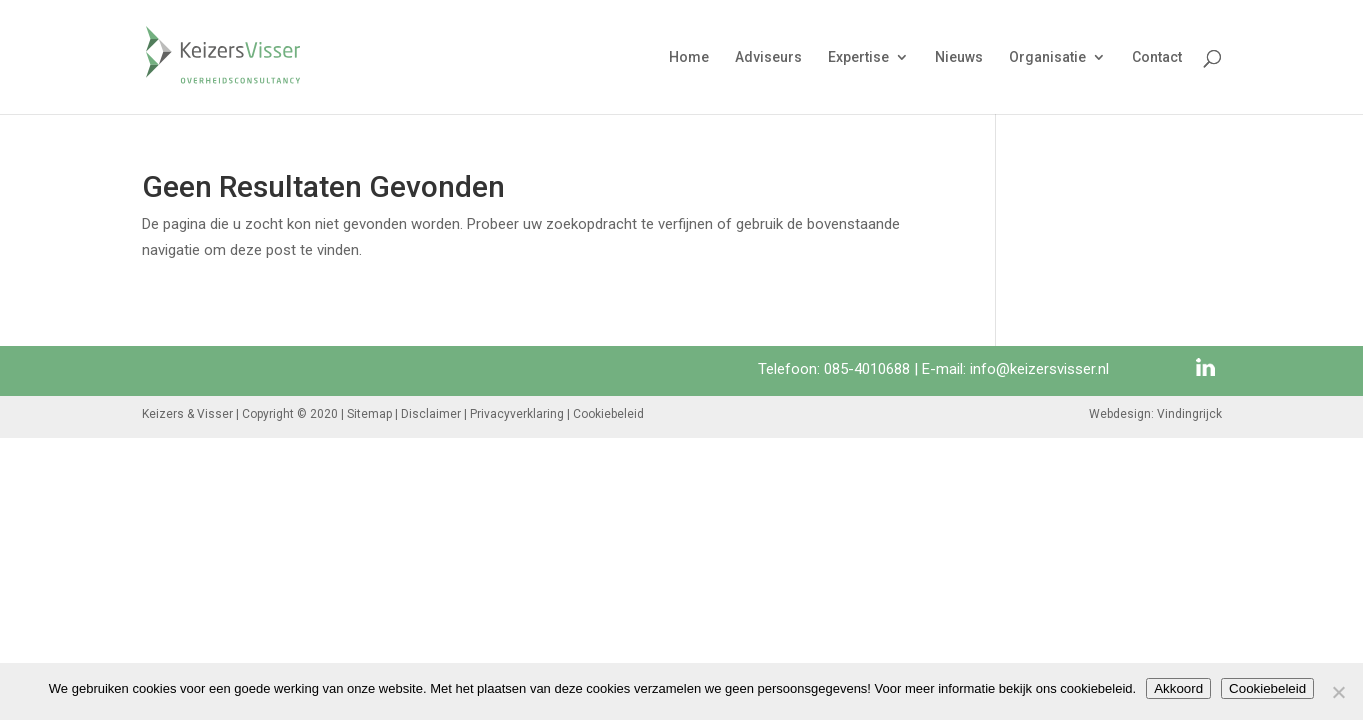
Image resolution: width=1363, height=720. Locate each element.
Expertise (858, 57)
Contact (1157, 57)
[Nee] (1338, 692)
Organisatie (1047, 57)
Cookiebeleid (608, 414)
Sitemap (369, 414)
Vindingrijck (1189, 414)
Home (689, 57)
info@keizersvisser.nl (1039, 369)
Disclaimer (431, 414)
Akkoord (1178, 688)
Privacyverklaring (517, 414)
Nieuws (959, 57)
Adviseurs (768, 57)
